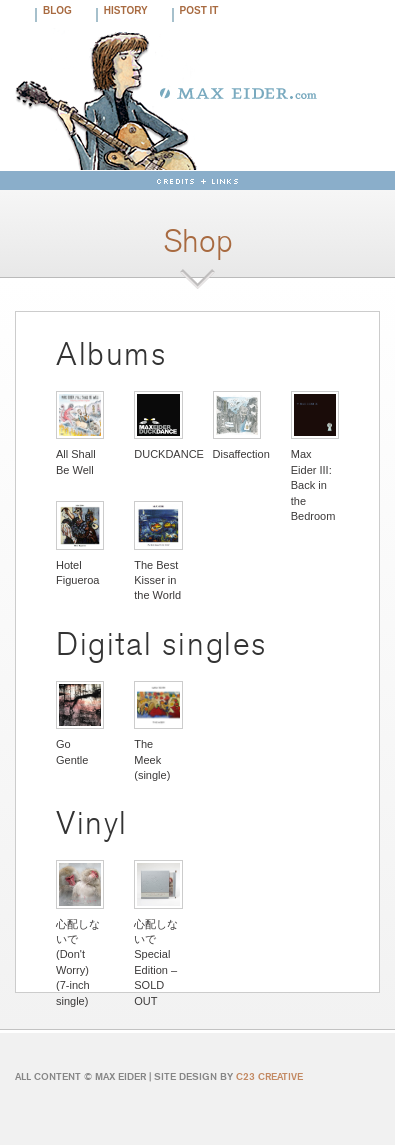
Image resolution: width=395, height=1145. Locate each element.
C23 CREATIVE (269, 1076)
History (126, 10)
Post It (199, 10)
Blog (57, 10)
